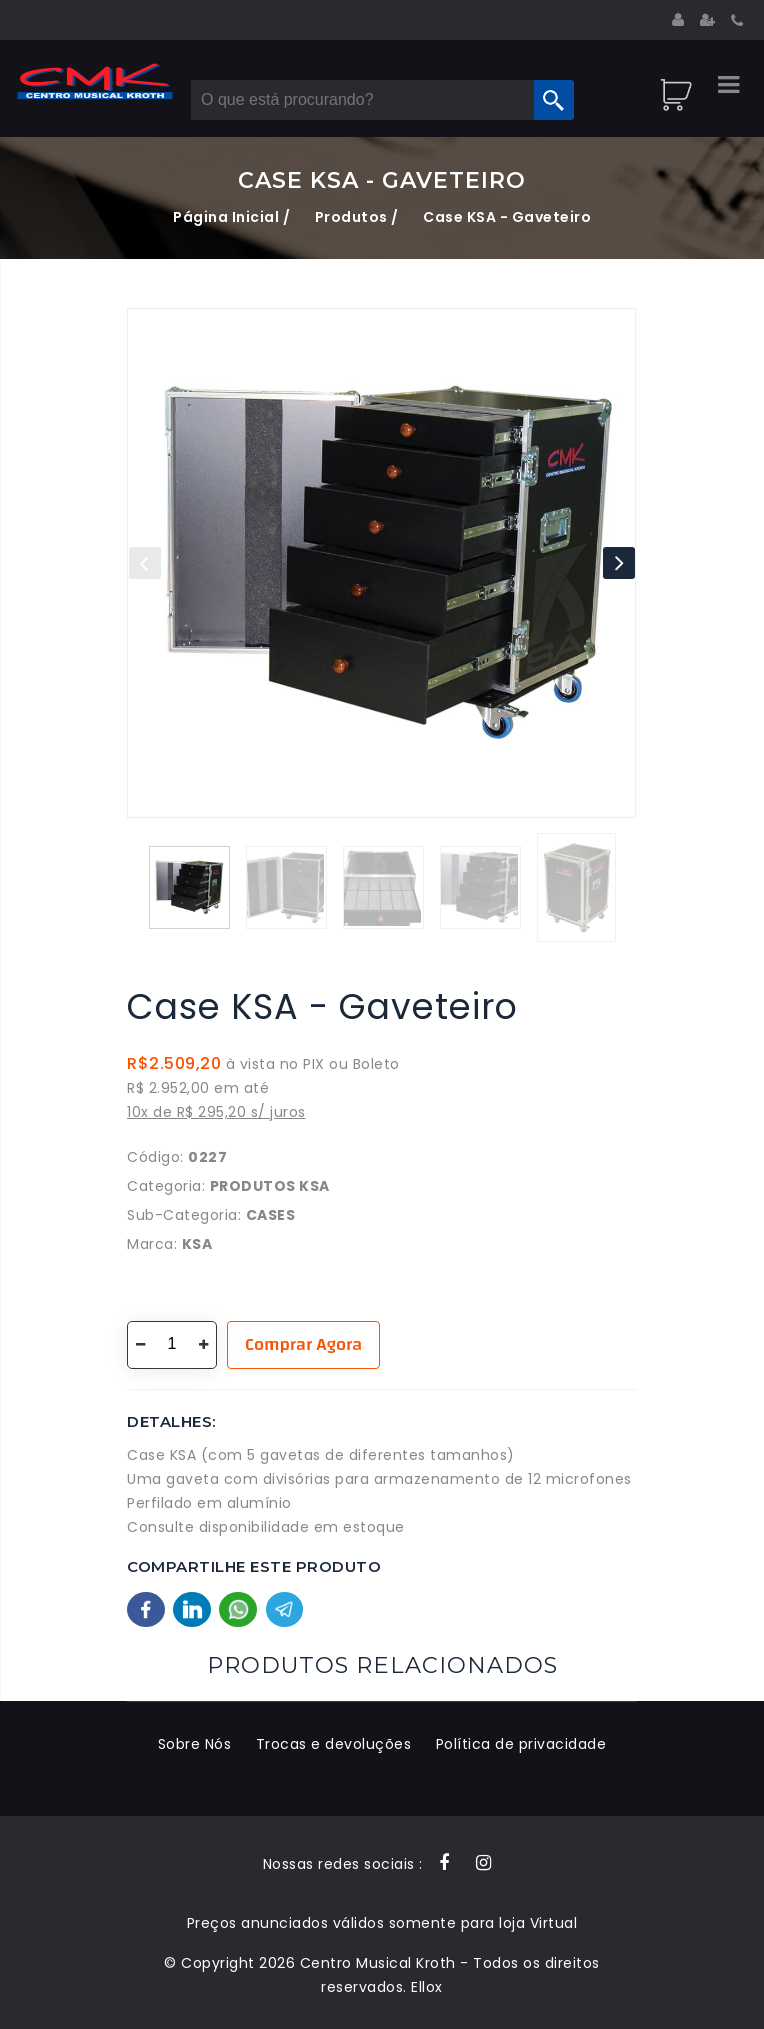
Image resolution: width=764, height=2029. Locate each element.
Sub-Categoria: (184, 1215)
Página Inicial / (231, 217)
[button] (619, 563)
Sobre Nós (195, 1744)
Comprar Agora (303, 1344)
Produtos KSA (270, 1186)
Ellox (427, 1987)
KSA (197, 1244)
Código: (155, 1157)
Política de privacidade (521, 1744)
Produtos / (357, 217)
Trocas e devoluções (334, 1744)
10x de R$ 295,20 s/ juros (216, 1112)
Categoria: (166, 1186)
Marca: (152, 1244)
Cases (271, 1215)
